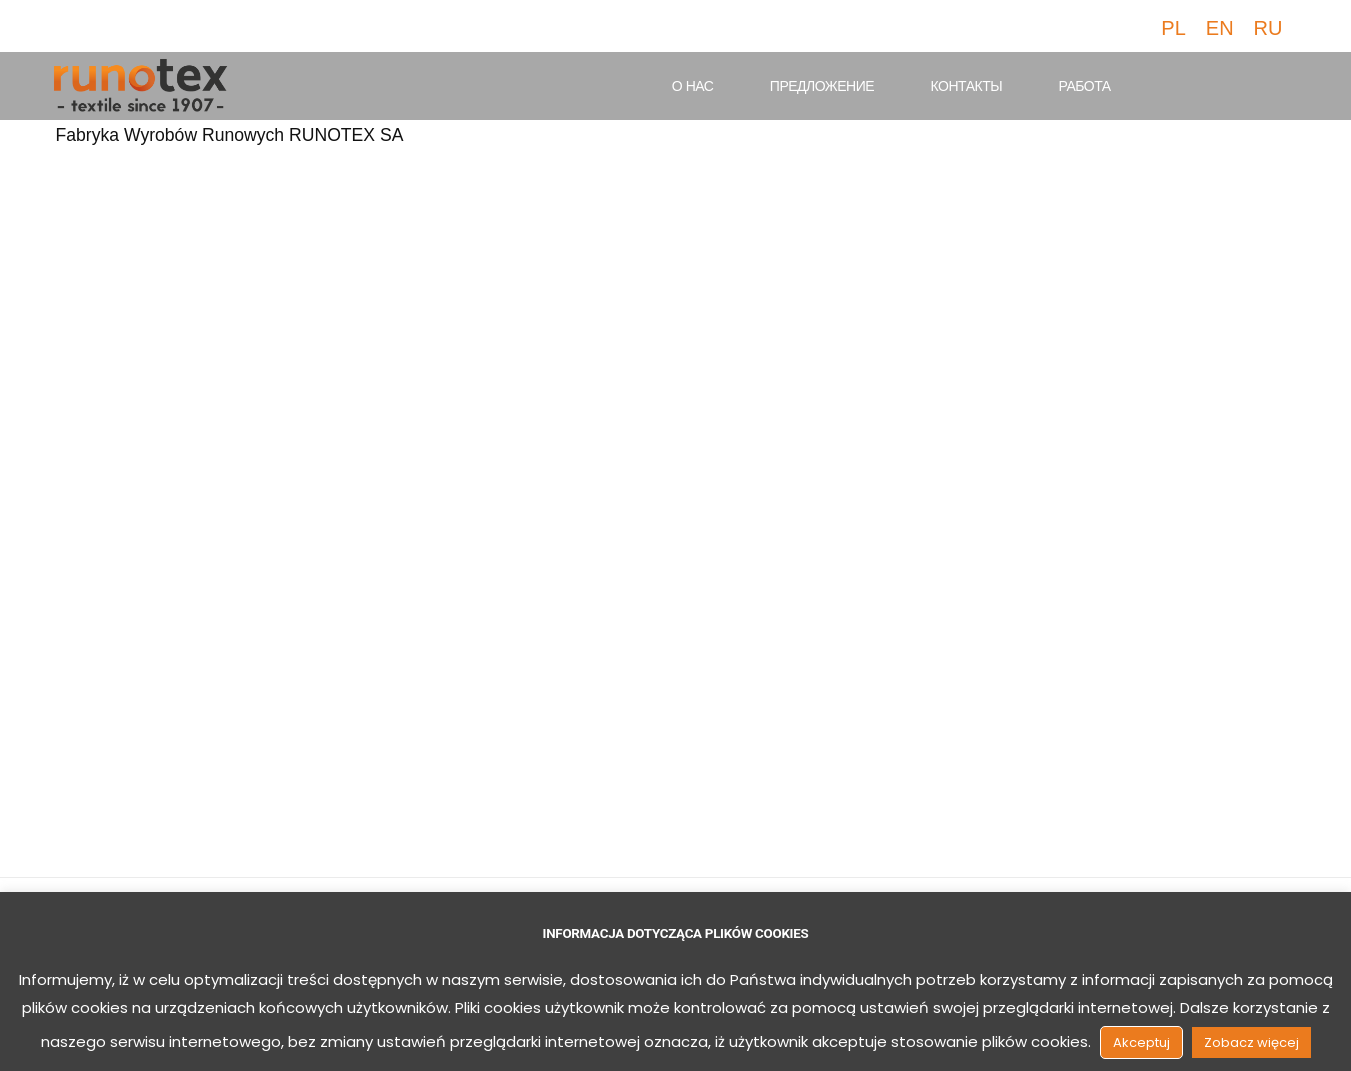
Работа (1085, 86)
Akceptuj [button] (1141, 1042)
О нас (693, 86)
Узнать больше (159, 683)
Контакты (967, 86)
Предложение (822, 86)
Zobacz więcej (1251, 1042)
